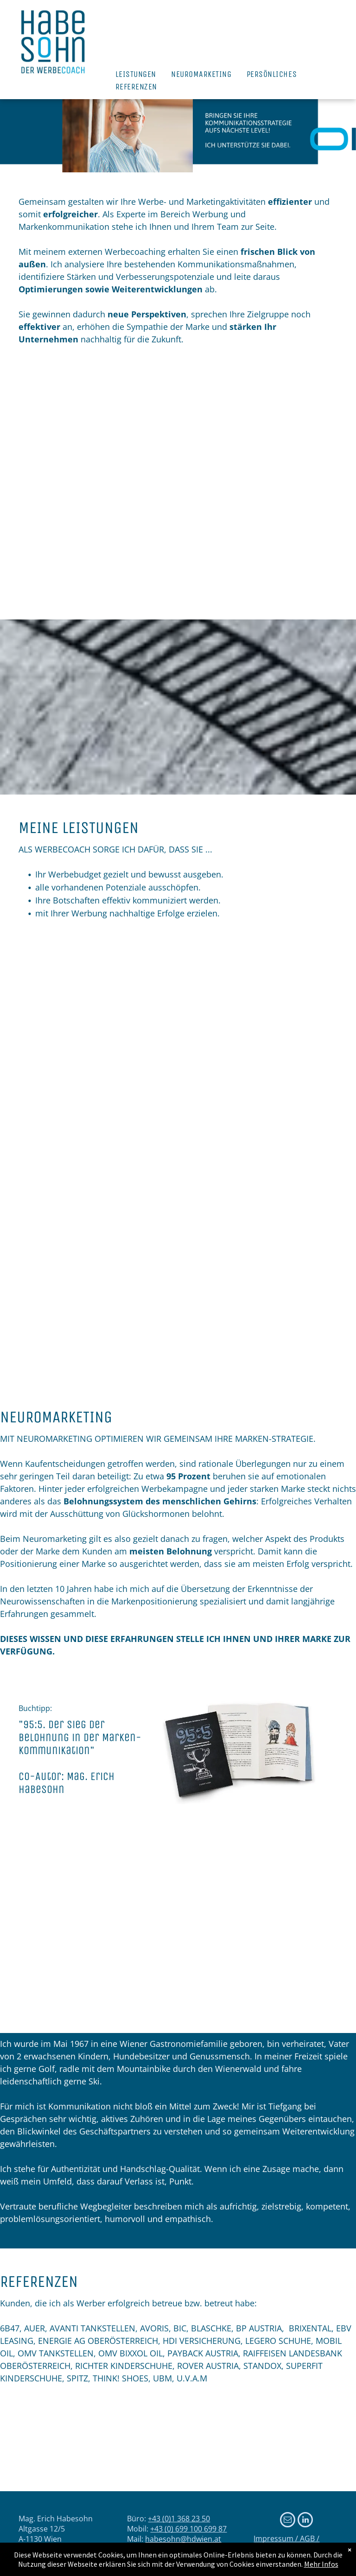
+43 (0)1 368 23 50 (179, 2518)
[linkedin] (305, 2521)
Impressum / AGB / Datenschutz (286, 2543)
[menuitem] (136, 74)
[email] (287, 2521)
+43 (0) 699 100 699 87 (188, 2529)
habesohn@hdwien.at (183, 2539)
